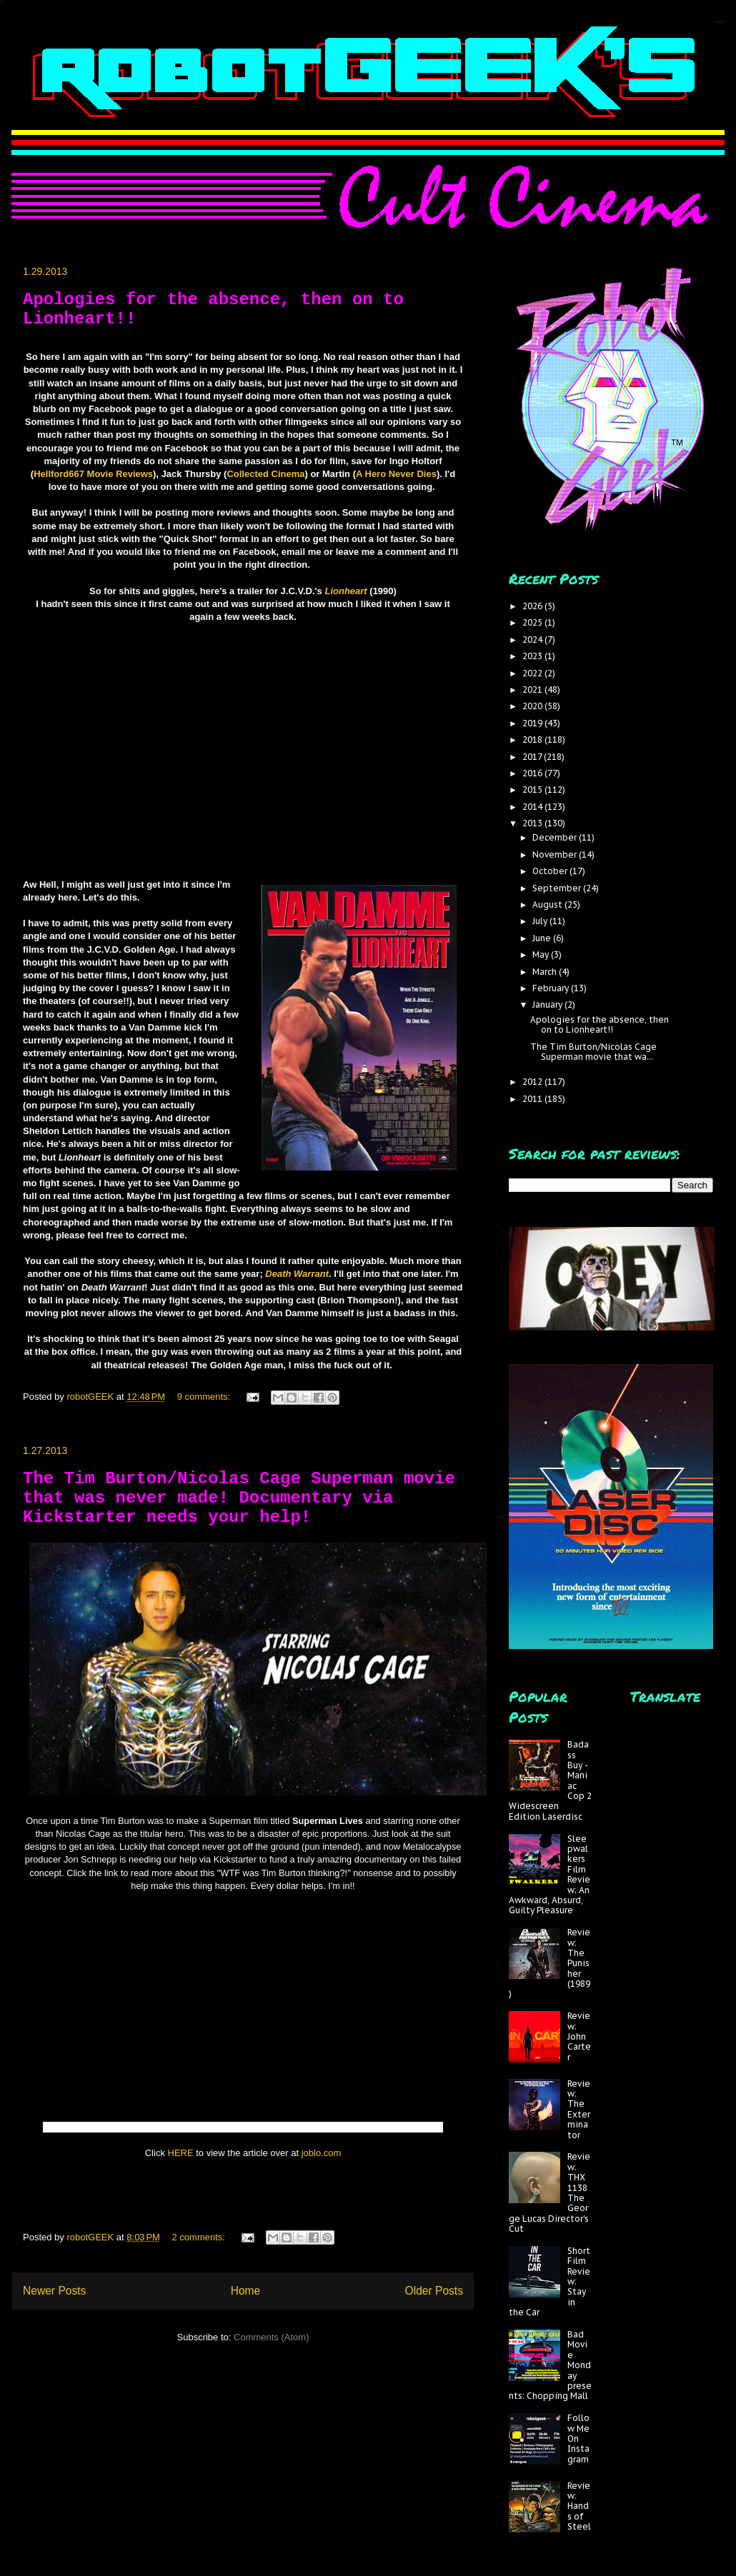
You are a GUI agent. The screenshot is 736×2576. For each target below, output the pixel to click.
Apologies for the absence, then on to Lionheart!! (599, 1024)
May (541, 954)
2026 (533, 606)
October (551, 871)
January (548, 1004)
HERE (181, 2152)
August (548, 904)
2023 (533, 656)
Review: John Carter (579, 2036)
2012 (533, 1081)
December (555, 837)
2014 (533, 806)
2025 (533, 622)
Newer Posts (54, 2291)
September (557, 888)
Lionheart (345, 591)
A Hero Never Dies (396, 473)
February (551, 988)
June (542, 938)
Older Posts (434, 2291)
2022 (533, 673)
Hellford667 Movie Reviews (93, 473)
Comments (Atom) (271, 2337)
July (540, 921)
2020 (533, 706)
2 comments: (200, 2237)
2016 (533, 773)
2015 (533, 789)
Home (246, 2291)
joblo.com (322, 2152)
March (545, 971)
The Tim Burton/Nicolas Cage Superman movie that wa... (593, 1051)
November (555, 854)
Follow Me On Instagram (578, 2438)
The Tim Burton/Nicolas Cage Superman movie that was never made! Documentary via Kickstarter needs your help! (239, 1498)
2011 (533, 1098)
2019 (533, 723)
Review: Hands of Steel (579, 2506)
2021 (533, 689)
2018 (533, 739)
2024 (533, 639)
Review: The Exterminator (578, 2109)
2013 (533, 823)
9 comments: (205, 1396)
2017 (533, 756)
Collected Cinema (265, 473)
